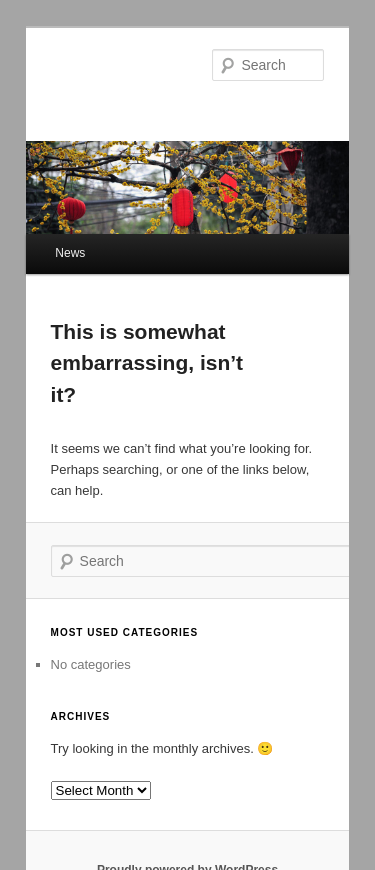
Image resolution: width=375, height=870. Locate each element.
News (70, 253)
